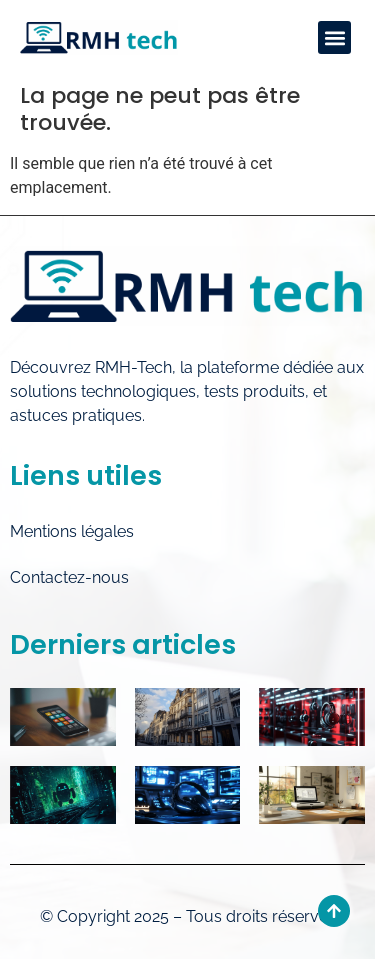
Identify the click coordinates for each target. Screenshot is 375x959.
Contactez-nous (69, 577)
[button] (334, 37)
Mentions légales (72, 531)
